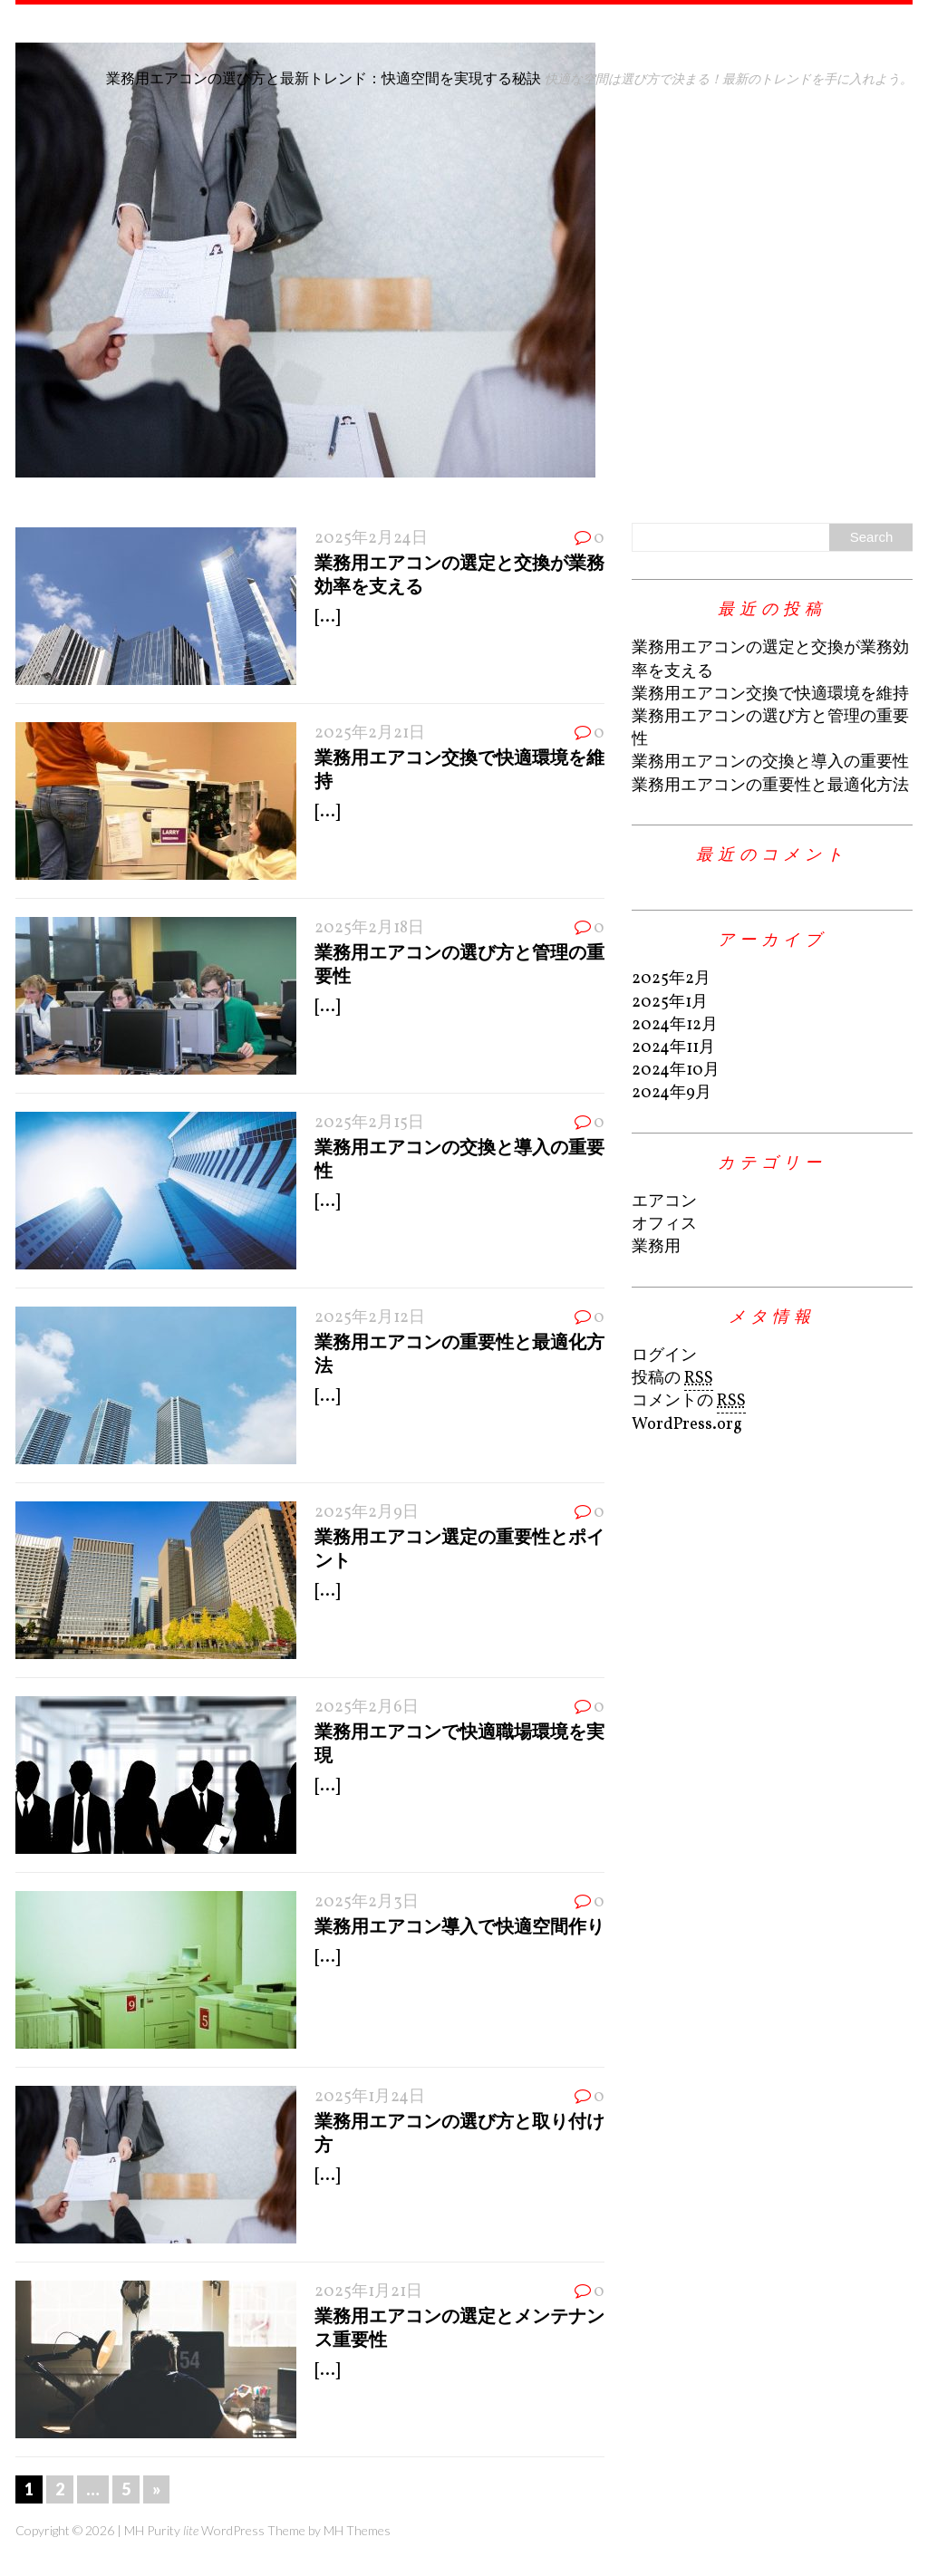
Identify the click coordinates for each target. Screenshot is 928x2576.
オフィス (664, 1224)
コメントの (689, 1401)
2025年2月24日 (371, 538)
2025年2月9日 (366, 1512)
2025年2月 (671, 979)
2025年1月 (670, 1002)
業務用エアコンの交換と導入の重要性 (770, 762)
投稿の (672, 1379)
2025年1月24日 (369, 2097)
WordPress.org (687, 1424)
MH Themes (357, 2530)
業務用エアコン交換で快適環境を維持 (770, 694)
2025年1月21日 (368, 2292)
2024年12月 (675, 1025)
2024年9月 (671, 1093)
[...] (327, 617)
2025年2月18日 (369, 928)
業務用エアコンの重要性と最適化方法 (770, 786)
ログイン (664, 1356)
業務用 (656, 1247)
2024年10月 (676, 1070)
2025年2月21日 (369, 733)
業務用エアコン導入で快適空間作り (459, 1925)
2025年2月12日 (369, 1318)
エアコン (664, 1202)
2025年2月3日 (366, 1902)
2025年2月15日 (369, 1123)
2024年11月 (673, 1048)
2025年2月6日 (366, 1707)
